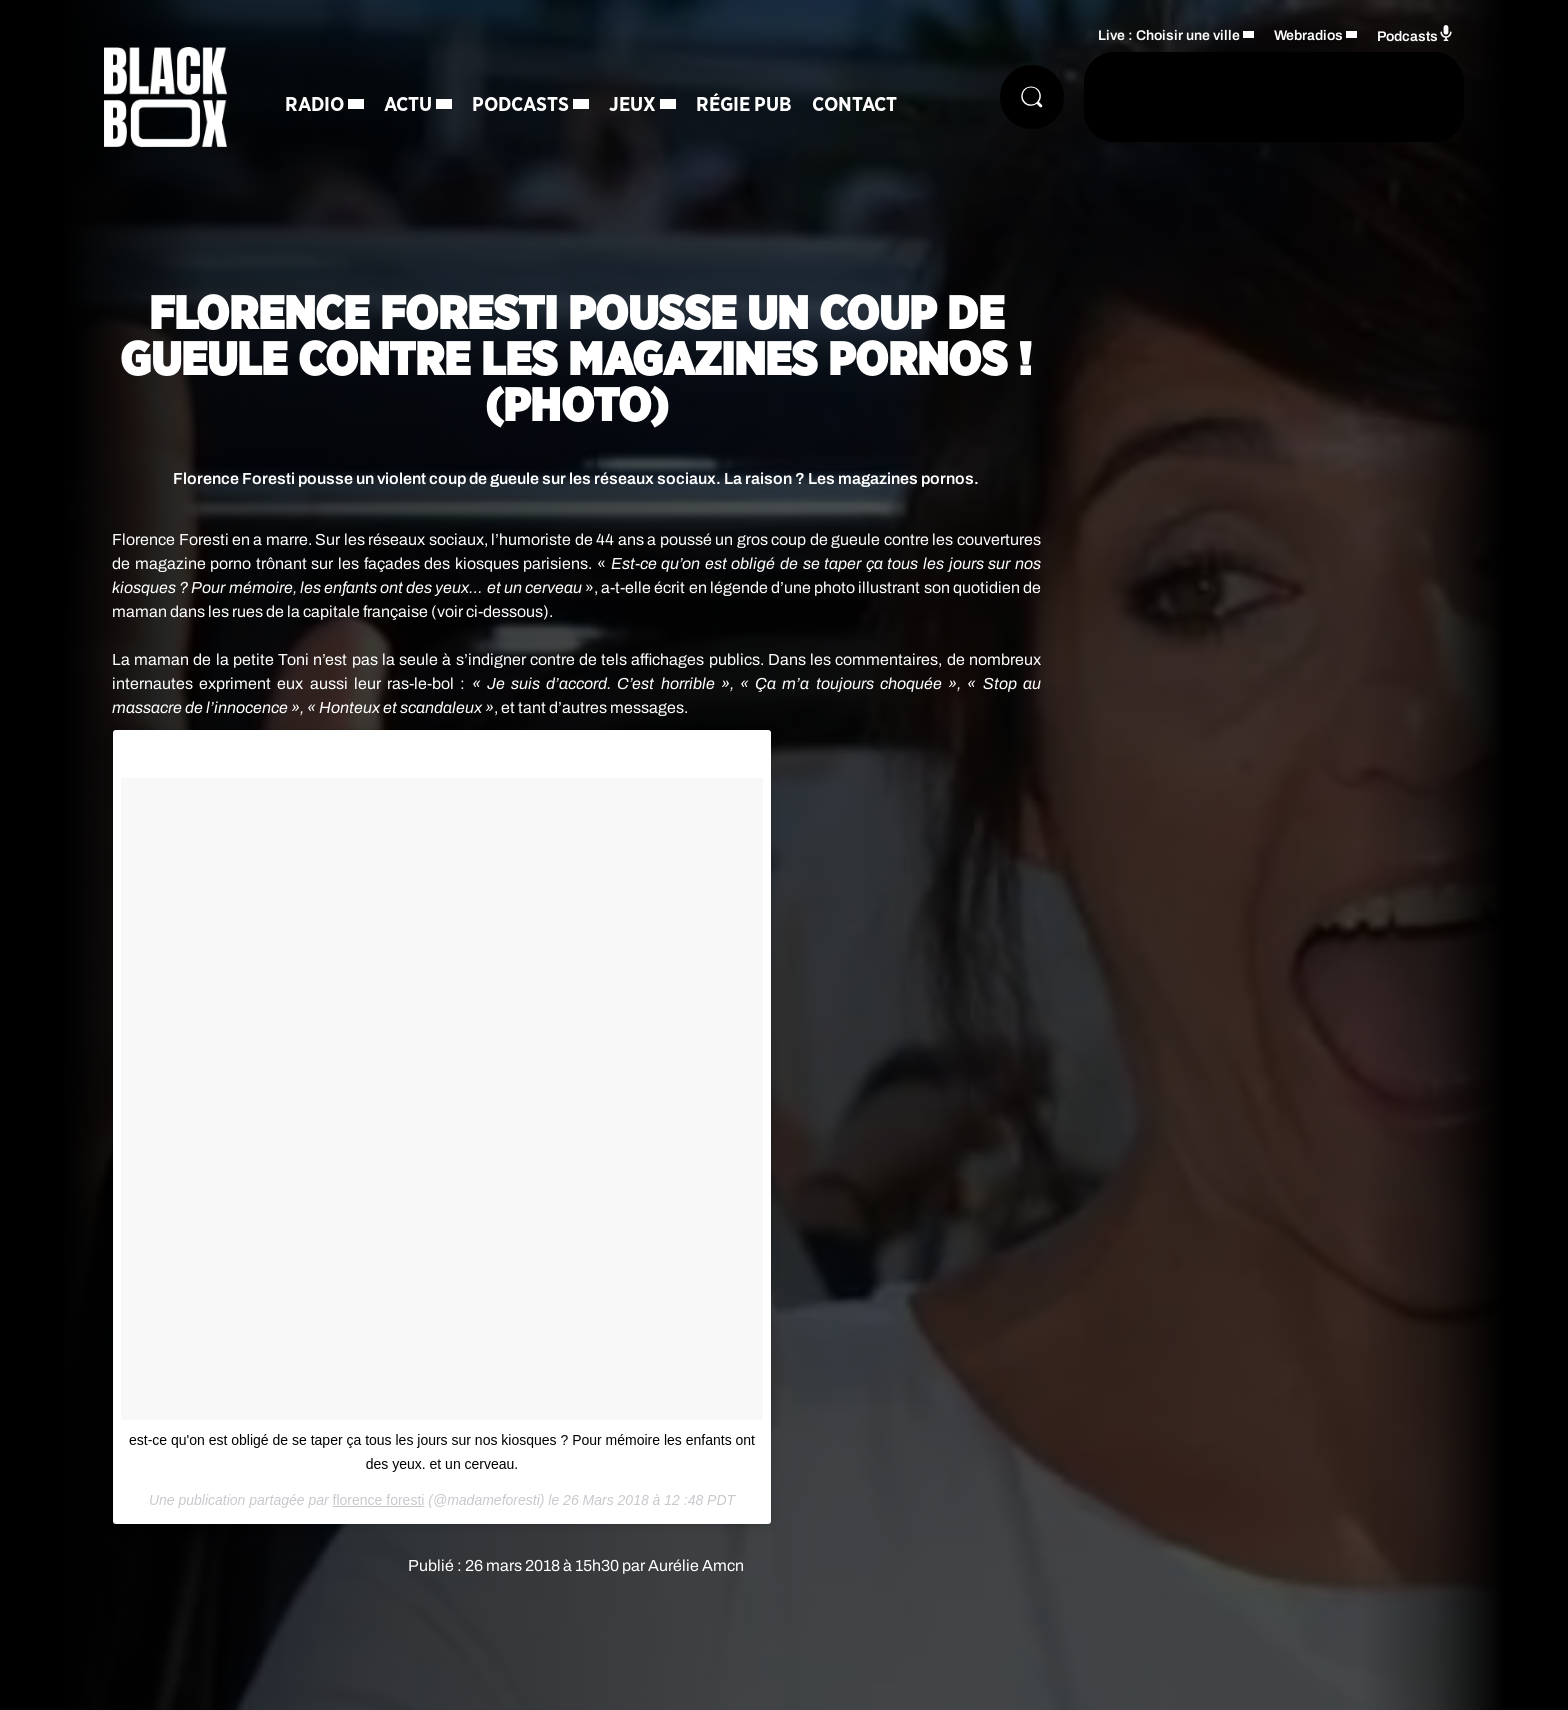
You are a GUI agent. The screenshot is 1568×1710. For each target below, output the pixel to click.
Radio (314, 105)
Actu (408, 105)
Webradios (1308, 35)
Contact (854, 105)
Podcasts (520, 105)
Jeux (632, 105)
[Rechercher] (1032, 97)
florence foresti (379, 1500)
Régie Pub (744, 105)
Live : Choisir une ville (1169, 35)
